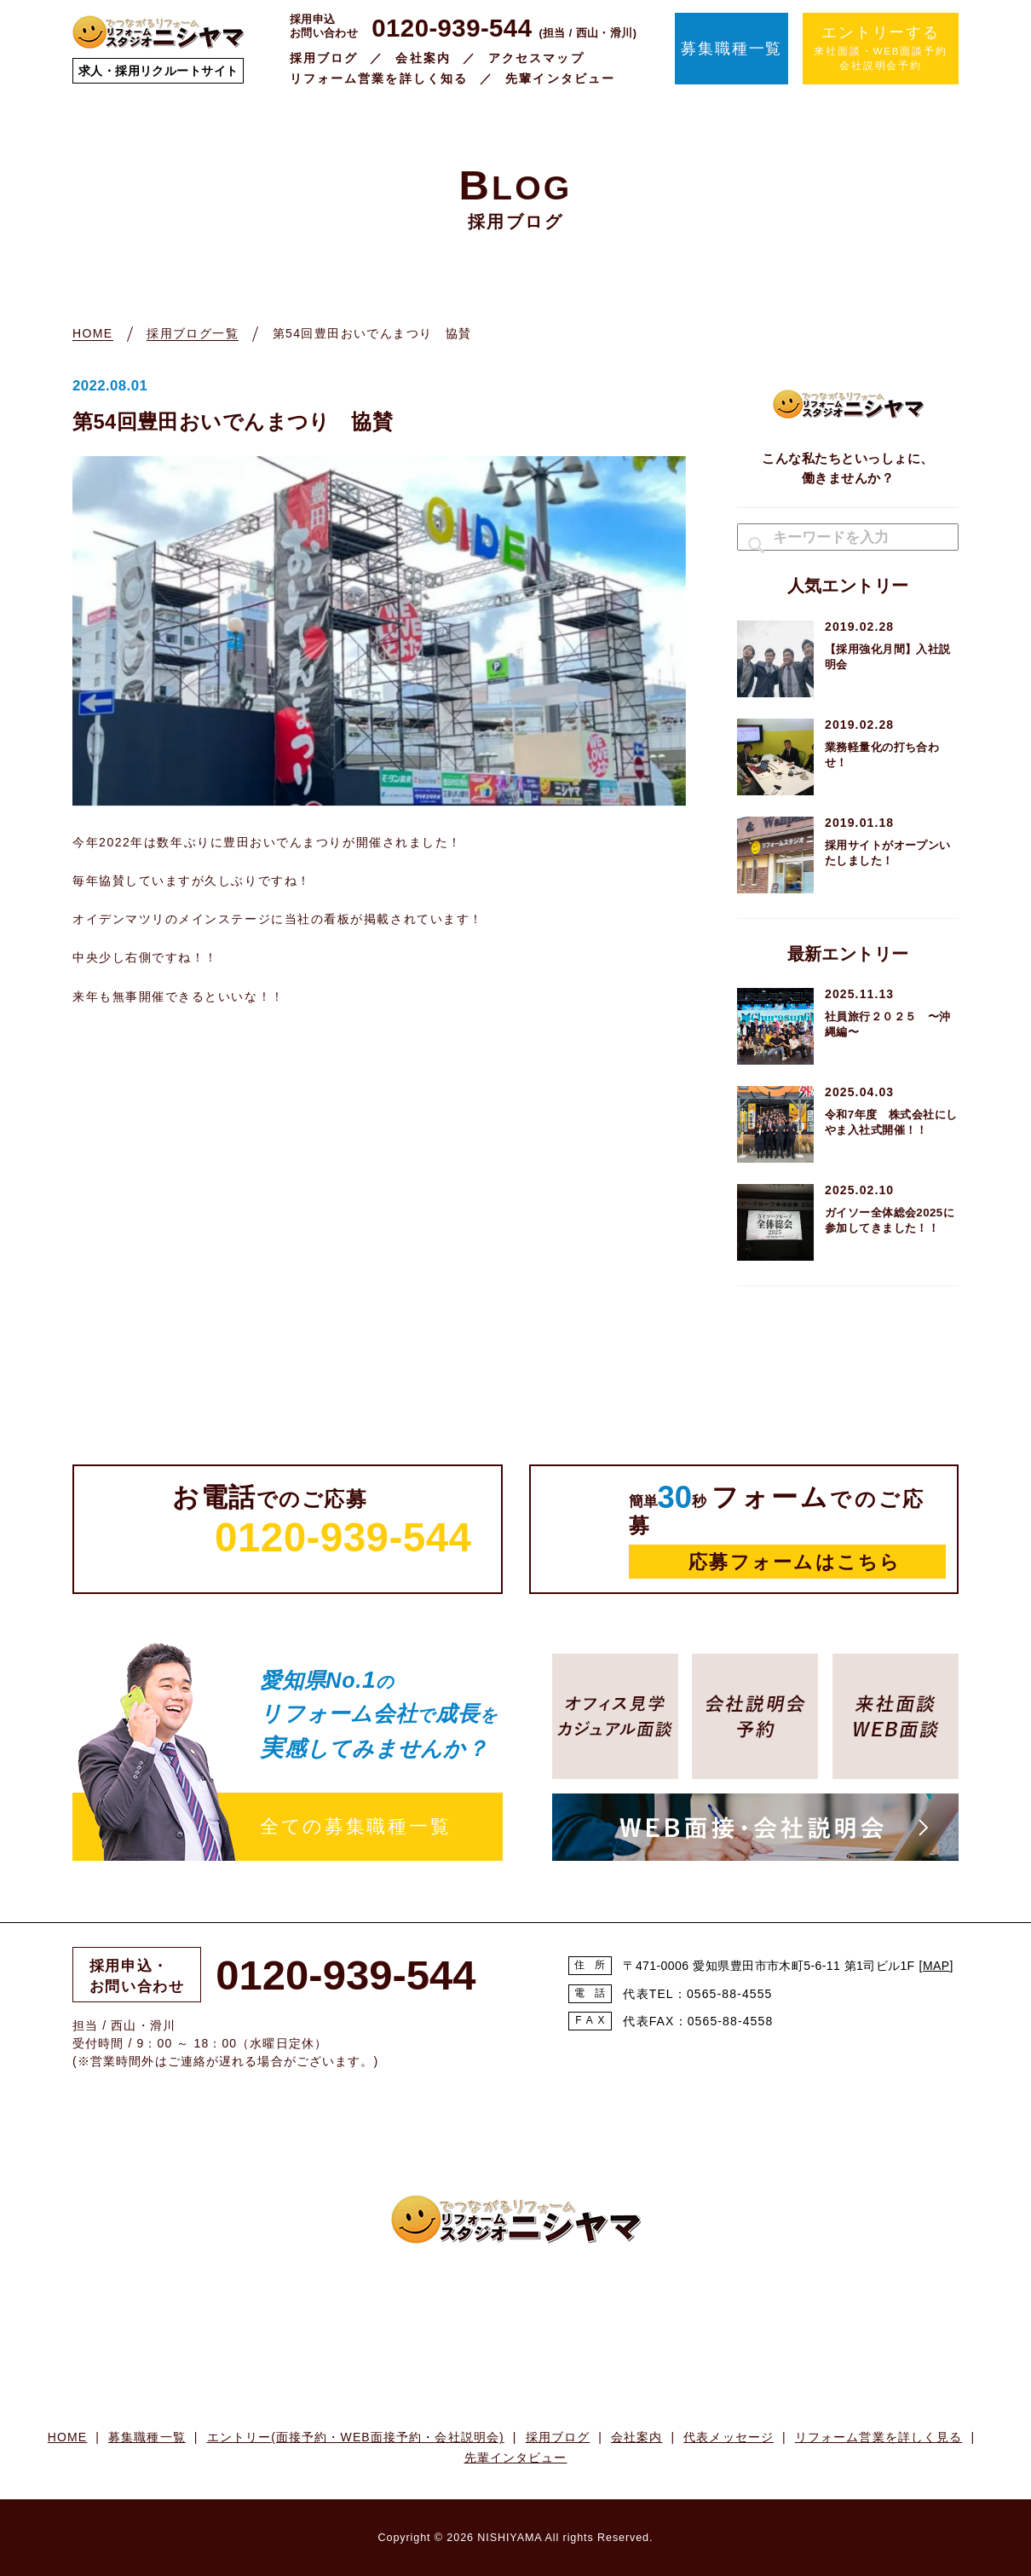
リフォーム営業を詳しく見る (879, 2437)
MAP (936, 1965)
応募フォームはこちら (794, 1562)
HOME (67, 2437)
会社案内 (422, 58)
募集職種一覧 (731, 48)
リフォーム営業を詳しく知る (379, 78)
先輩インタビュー (560, 78)
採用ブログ (324, 58)
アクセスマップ (536, 58)
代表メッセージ (728, 2437)
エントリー (355, 2437)
